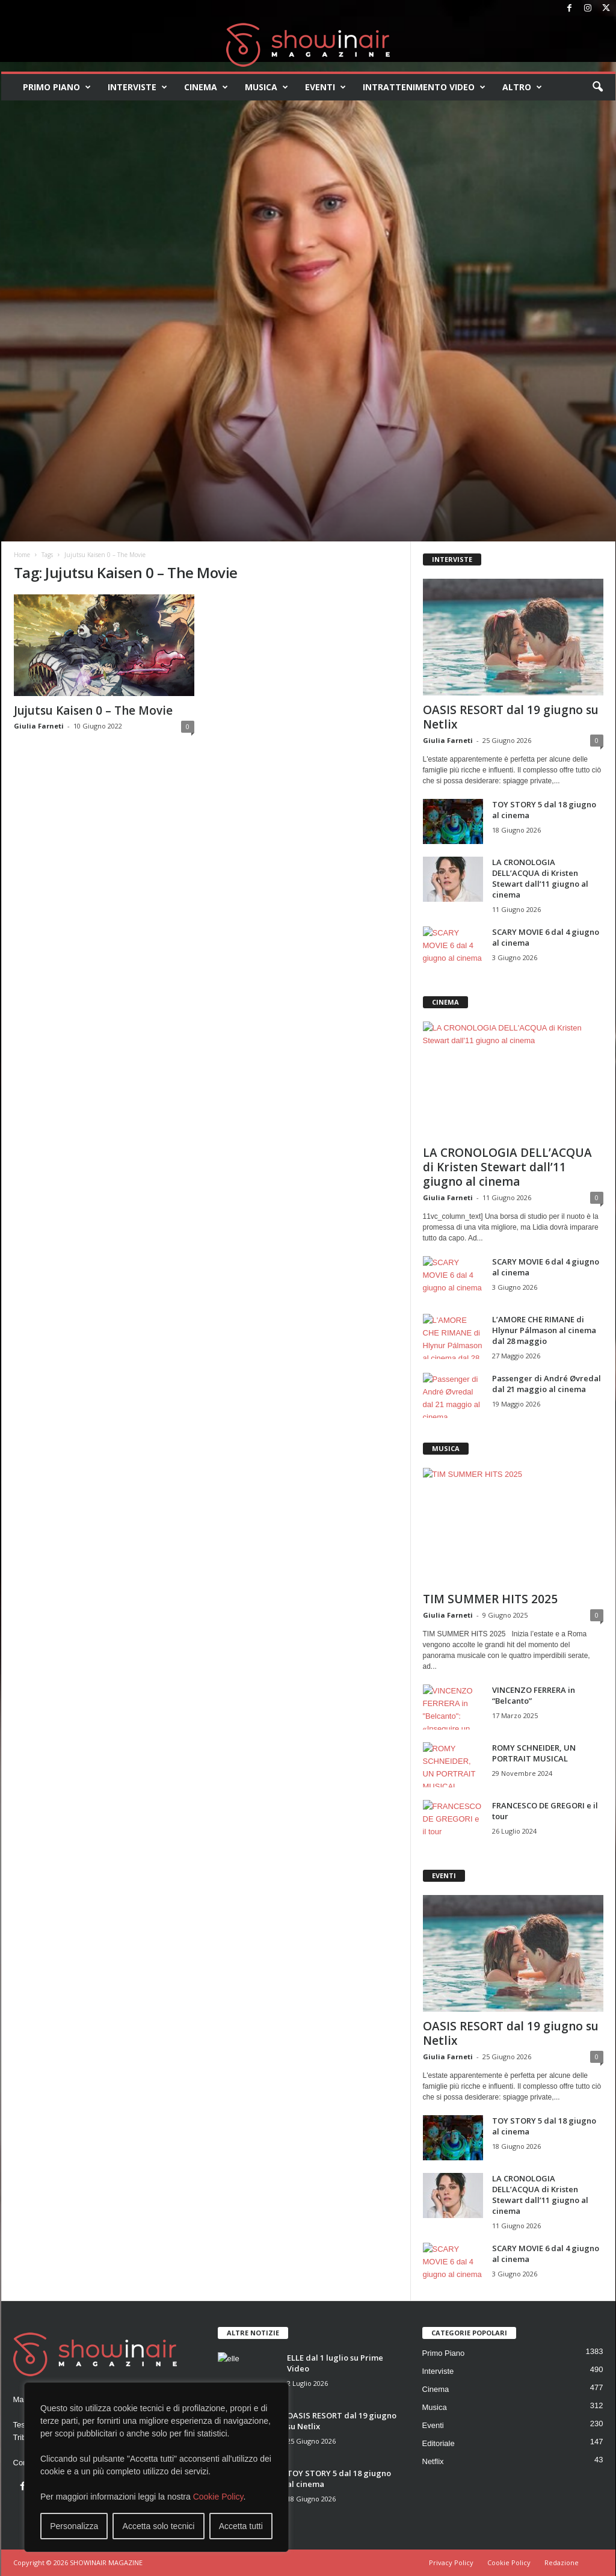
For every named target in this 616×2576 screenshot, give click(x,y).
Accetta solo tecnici (159, 2526)
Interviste (137, 87)
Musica (266, 87)
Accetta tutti (241, 2526)
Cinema (206, 87)
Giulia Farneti (39, 725)
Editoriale (438, 2443)
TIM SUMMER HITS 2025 (490, 1599)
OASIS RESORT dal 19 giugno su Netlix (511, 717)
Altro (522, 87)
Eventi (325, 87)
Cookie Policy (218, 2496)
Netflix (433, 2461)
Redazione (561, 2562)
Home (22, 554)
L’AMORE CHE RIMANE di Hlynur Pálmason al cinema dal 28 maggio (544, 1330)
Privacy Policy (451, 2562)
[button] (597, 87)
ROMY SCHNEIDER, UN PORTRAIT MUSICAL (534, 1753)
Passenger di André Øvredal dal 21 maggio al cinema (546, 1383)
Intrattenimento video (424, 87)
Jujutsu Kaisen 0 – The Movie (93, 710)
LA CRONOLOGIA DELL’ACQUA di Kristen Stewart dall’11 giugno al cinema (540, 878)
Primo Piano (57, 87)
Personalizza (74, 2526)
